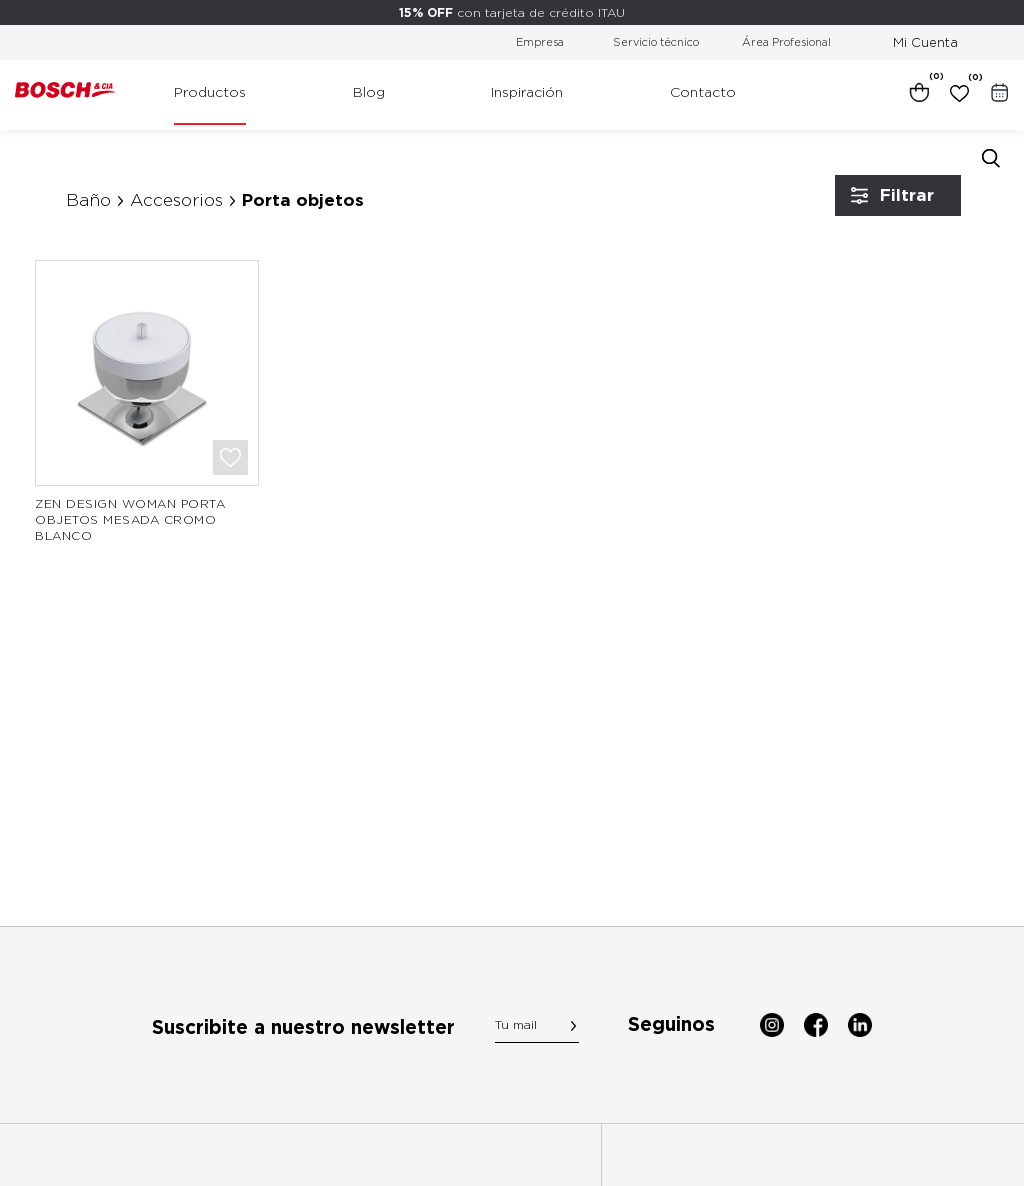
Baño (88, 200)
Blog (369, 92)
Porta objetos (303, 200)
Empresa (540, 42)
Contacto (703, 92)
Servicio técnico (656, 42)
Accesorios (176, 200)
